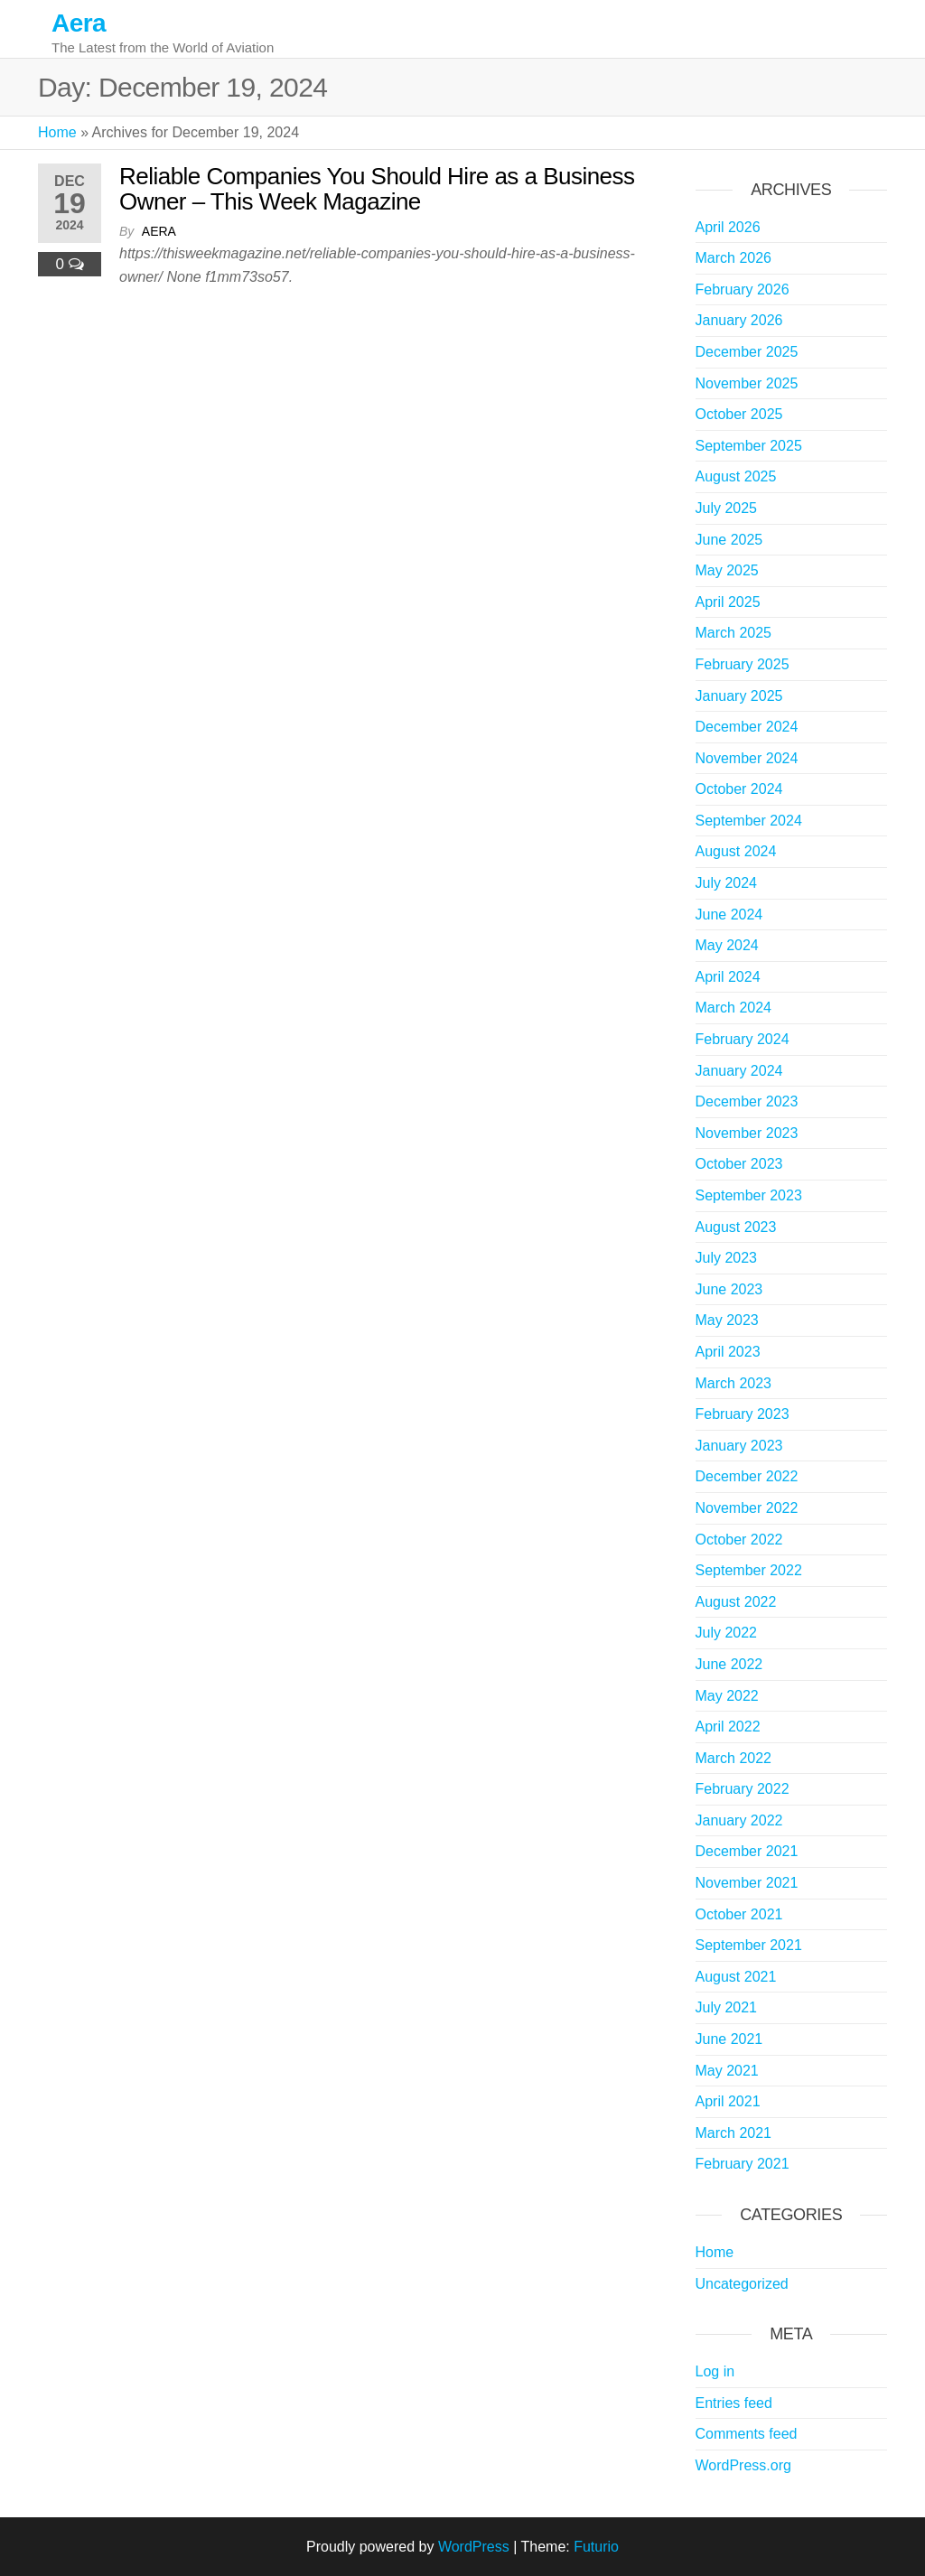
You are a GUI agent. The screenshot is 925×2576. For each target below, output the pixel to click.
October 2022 (739, 1539)
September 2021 (749, 1945)
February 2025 (743, 664)
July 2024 (727, 883)
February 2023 (743, 1414)
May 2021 (727, 2070)
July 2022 (727, 1632)
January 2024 (739, 1070)
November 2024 (747, 758)
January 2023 (739, 1445)
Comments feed (747, 2433)
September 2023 (749, 1195)
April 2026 (728, 227)
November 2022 (747, 1508)
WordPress (473, 2546)
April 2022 (728, 1726)
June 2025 (729, 539)
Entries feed (734, 2403)
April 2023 (728, 1351)
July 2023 (727, 1257)
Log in (715, 2371)
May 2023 (727, 1320)
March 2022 (734, 1758)
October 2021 (739, 1914)
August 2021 (736, 1976)
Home (57, 132)
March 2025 (734, 632)
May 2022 (727, 1695)
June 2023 (729, 1289)
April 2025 (728, 602)
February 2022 (743, 1789)
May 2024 (727, 945)
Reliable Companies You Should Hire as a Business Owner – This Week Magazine (377, 189)
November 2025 (747, 383)
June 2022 (729, 1664)
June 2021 (729, 2039)
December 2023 (747, 1101)
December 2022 (747, 1476)
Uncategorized (742, 2283)
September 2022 (749, 1570)
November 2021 (747, 1882)
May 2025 (727, 570)
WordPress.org (743, 2465)
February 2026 (743, 289)
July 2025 (727, 508)
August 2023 (736, 1227)
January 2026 (739, 320)
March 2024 (734, 1007)
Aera (78, 23)
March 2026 (734, 258)
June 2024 (729, 914)
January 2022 (739, 1820)
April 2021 (728, 2101)
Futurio (596, 2546)
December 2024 (747, 726)
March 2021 (734, 2133)
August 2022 (736, 1602)
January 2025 (739, 696)
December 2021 (747, 1851)
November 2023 (747, 1133)
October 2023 (739, 1163)
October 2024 (739, 789)
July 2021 (727, 2007)
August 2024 (736, 851)
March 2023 (734, 1383)
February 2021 (743, 2163)
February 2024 (743, 1039)
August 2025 (736, 476)
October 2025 (739, 414)
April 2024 (728, 977)
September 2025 (749, 445)
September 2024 (749, 820)
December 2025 (747, 351)
